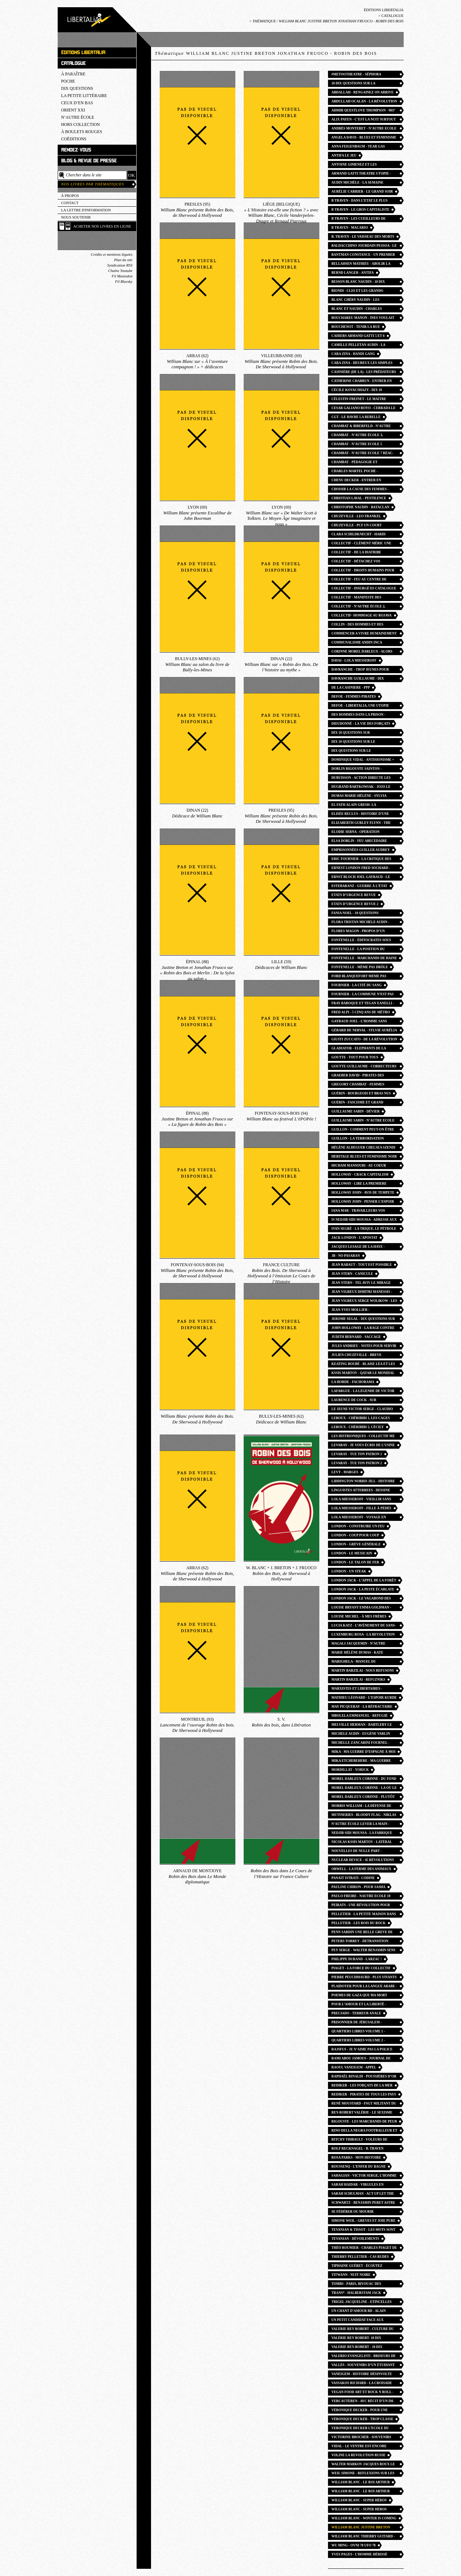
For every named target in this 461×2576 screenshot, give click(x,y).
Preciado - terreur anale (356, 2013)
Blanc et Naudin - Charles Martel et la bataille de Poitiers (364, 309)
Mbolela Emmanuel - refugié (360, 1715)
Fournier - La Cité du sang (357, 985)
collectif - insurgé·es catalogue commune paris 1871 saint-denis (364, 589)
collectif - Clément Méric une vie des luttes (361, 544)
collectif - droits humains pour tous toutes (363, 571)
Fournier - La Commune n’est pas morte (363, 995)
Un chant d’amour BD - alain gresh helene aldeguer (359, 2311)
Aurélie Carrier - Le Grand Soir (362, 191)
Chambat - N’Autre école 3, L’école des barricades (357, 436)
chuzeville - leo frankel (356, 516)
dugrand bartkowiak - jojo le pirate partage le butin (361, 787)
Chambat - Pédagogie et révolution (355, 463)
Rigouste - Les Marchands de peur (364, 2121)
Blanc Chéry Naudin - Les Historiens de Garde (356, 300)
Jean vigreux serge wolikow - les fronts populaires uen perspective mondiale (365, 1301)
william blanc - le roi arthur (361, 2482)
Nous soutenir (76, 217)
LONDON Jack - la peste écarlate (363, 1589)
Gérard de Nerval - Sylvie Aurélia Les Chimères (364, 1031)
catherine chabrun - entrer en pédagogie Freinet (362, 382)
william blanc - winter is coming (364, 2518)
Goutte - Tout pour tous (355, 1057)
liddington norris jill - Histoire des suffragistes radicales (363, 1482)
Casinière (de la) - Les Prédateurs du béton (364, 373)
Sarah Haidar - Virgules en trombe (358, 2185)
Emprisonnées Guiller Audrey (361, 850)
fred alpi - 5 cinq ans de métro (361, 1012)
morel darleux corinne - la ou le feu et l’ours (364, 1788)
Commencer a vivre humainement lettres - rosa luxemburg (364, 634)
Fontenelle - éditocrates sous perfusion (361, 941)
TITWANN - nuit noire (351, 2275)
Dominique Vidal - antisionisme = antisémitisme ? (363, 760)
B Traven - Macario (350, 227)
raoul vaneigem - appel (354, 2067)
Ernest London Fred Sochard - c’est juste (361, 869)
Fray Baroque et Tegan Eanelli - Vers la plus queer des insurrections (363, 1004)
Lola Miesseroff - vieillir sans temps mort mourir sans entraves (361, 1500)
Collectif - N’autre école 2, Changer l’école (358, 607)
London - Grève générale (356, 1544)
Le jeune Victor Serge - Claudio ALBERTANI (362, 1410)
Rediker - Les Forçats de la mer (362, 2085)
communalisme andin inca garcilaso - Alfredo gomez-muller (359, 643)
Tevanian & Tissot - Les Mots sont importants (364, 2230)
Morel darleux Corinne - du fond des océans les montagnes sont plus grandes (364, 1779)
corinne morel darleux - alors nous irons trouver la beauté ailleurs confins (362, 652)
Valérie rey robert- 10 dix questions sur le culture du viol (364, 2339)
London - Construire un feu (358, 1526)
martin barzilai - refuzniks (358, 1679)
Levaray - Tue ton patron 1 (357, 1454)
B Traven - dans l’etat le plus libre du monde (360, 201)
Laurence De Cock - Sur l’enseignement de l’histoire (360, 1401)
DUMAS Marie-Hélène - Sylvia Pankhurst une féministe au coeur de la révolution (359, 796)
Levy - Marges (345, 1472)
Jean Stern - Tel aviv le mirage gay (361, 1283)
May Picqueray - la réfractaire (362, 1706)
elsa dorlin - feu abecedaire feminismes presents (359, 841)
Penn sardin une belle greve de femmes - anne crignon (362, 1933)
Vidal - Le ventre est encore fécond (359, 2447)
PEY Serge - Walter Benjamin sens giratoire (364, 1951)
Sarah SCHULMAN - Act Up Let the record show (363, 2194)
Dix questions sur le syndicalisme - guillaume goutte (364, 751)
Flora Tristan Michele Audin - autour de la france (361, 923)
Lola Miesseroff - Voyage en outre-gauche (359, 1518)
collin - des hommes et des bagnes (358, 625)
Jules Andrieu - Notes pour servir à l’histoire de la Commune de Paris (364, 1347)
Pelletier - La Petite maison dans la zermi (364, 1915)
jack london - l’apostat (355, 1237)
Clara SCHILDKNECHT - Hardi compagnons (359, 535)
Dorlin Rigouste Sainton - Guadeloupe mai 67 (357, 769)
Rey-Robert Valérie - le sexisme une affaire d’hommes (362, 2113)
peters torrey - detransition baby (360, 1942)
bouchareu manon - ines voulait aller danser (363, 318)
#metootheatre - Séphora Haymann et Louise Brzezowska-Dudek (363, 75)
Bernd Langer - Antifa (353, 273)
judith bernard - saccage (356, 1337)
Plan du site (123, 260)
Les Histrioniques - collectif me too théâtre (363, 1437)
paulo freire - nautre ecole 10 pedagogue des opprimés (361, 1897)
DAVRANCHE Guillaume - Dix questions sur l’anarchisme (359, 679)
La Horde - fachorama (353, 1382)
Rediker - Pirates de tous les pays (364, 2094)
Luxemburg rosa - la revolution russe (363, 1635)
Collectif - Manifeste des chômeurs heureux (357, 598)
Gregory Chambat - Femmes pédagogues (358, 1085)
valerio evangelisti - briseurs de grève (364, 2357)
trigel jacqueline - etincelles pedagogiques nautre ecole (362, 2302)
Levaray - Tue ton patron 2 (357, 1463)
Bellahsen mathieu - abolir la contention (361, 264)
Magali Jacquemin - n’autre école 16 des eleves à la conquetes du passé (359, 1644)
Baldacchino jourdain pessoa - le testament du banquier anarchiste (364, 246)
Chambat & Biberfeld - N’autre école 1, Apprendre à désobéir (361, 427)
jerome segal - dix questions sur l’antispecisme (363, 1319)
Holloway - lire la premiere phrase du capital (359, 1184)
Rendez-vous (76, 150)
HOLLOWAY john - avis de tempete (363, 1192)
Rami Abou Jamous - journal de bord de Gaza (361, 2059)
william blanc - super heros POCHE (359, 2510)
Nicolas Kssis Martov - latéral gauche (362, 1843)
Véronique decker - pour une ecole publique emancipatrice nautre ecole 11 (361, 2411)
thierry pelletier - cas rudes (360, 2257)
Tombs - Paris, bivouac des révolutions (356, 2284)
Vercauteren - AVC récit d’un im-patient (363, 2402)
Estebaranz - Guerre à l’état (359, 886)
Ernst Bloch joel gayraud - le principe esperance (361, 878)
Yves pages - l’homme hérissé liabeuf (359, 2555)
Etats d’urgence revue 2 (355, 904)
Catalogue (392, 16)
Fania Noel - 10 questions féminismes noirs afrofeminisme (363, 914)
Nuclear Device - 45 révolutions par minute (363, 1861)
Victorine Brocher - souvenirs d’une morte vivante (361, 2438)
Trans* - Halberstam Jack (356, 2293)
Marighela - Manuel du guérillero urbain (354, 1662)
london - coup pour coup (355, 1535)
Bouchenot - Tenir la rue (356, 327)
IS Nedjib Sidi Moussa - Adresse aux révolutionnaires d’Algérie (364, 1220)
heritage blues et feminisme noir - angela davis (364, 1157)
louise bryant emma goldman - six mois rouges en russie (361, 1608)
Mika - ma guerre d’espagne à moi (364, 1752)
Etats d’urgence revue (354, 895)
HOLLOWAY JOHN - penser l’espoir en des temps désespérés (363, 1202)
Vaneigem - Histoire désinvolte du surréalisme (362, 2375)
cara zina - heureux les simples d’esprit (362, 364)
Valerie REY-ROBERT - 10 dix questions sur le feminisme (358, 2348)
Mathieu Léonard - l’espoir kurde (364, 1697)
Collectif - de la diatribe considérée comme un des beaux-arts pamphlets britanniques (363, 553)
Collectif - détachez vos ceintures (356, 562)
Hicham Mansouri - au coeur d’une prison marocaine (359, 1166)
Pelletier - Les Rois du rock (359, 1923)
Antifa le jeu (344, 155)
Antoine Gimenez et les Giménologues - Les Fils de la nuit (360, 165)
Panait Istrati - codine (353, 1878)
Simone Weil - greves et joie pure (364, 2220)
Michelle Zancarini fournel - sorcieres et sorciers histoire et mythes (364, 1743)
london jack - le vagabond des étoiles (361, 1599)
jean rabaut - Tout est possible (362, 1265)
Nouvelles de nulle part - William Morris (357, 1852)
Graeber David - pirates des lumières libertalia (358, 1076)
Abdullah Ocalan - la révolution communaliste (364, 102)
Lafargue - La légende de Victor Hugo (363, 1392)
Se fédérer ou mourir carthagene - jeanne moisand (360, 2212)
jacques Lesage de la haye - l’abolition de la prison (358, 1247)
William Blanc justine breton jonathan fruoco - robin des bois (364, 2528)
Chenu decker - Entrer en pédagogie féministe (356, 481)
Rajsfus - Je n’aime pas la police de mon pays (362, 2050)
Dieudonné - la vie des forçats (361, 723)
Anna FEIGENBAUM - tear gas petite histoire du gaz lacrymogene (358, 147)
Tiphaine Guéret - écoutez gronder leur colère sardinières (357, 2266)
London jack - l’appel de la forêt (364, 1580)
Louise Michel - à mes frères (359, 1616)
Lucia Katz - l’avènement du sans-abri (364, 1626)
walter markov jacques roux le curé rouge (363, 2465)
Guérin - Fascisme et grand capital (358, 1103)
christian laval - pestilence (359, 498)
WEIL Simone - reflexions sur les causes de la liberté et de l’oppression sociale (363, 2474)
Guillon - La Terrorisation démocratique (358, 1139)
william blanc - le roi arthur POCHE (361, 2492)
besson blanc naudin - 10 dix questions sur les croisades (359, 282)
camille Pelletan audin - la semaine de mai (359, 345)
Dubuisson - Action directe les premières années (361, 778)
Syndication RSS (119, 265)
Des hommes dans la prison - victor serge (359, 715)
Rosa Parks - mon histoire (356, 2157)
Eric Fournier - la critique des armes (361, 860)
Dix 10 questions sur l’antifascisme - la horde (356, 733)
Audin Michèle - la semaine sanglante (358, 183)
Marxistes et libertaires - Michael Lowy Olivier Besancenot (357, 1689)
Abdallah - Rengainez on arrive (363, 92)
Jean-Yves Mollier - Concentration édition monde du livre (364, 1310)
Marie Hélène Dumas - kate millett (358, 1653)
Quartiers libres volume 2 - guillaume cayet (358, 2041)
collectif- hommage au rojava (362, 615)
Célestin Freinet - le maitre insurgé (359, 400)
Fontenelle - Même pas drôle (360, 967)
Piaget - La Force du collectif (361, 1968)
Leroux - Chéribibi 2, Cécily (358, 1427)
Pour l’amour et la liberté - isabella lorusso (359, 2005)
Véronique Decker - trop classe (363, 2419)
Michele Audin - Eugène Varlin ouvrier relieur (361, 1734)
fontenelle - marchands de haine (364, 958)
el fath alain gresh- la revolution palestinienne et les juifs (363, 805)
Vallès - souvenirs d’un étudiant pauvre (363, 2366)
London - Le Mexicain (352, 1553)
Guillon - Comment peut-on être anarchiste (363, 1130)
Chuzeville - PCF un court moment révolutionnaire (357, 526)
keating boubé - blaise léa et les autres (363, 1365)
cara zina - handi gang (353, 354)
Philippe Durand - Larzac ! (357, 1959)
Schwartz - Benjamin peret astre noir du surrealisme (363, 2203)
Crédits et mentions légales (112, 254)
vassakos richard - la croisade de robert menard (362, 2384)
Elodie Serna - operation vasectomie (356, 832)
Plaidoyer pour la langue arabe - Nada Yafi (364, 1987)
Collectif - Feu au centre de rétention (359, 580)
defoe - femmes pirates (354, 696)
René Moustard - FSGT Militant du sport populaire (364, 2104)
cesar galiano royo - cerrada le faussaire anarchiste (364, 409)
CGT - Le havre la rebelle (356, 417)
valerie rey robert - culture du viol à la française (363, 2330)
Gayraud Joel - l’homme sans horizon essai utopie (359, 1022)
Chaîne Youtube (120, 271)
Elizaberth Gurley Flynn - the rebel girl (361, 823)
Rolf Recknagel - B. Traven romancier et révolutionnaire (362, 2149)
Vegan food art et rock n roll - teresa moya (363, 2393)
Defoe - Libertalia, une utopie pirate (360, 706)
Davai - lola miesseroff (354, 660)
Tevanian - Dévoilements (356, 2239)
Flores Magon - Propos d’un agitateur (358, 932)
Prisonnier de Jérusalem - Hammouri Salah (357, 2023)
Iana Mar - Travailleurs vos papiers (358, 1211)
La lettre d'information (86, 210)
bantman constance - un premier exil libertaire (363, 255)
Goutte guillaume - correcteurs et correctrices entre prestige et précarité (364, 1067)
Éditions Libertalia (383, 10)
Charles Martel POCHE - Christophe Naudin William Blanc (358, 472)
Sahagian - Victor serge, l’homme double (364, 2176)
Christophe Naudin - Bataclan (361, 507)
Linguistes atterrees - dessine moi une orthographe (361, 1491)
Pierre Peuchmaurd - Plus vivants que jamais (364, 1978)
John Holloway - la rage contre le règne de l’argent (363, 1328)
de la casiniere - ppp (351, 687)
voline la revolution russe (359, 2455)
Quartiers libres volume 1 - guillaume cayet (358, 2032)
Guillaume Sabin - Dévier (356, 1111)
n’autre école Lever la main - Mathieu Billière (361, 1824)
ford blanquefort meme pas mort (359, 977)
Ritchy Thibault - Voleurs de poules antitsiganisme (359, 2140)
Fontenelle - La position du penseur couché (358, 950)
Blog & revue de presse (89, 160)
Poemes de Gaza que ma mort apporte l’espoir (359, 1996)
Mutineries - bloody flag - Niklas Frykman (364, 1815)
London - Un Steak (349, 1571)
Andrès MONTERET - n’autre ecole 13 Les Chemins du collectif (364, 129)
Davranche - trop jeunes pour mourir (360, 670)
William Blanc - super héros (359, 2500)
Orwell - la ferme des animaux (361, 1869)
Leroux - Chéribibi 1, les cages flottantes (361, 1419)
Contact (70, 203)
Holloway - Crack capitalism (360, 1174)
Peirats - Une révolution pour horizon (361, 1906)
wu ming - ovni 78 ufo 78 (354, 2545)
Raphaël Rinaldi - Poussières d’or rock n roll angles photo (364, 2077)
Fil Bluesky (123, 282)
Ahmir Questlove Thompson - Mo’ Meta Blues (363, 111)
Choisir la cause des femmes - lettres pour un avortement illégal (360, 490)
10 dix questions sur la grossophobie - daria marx (358, 84)
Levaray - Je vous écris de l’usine (363, 1445)
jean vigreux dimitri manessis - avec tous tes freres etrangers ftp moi (363, 1292)
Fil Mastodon (122, 276)
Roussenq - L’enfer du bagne (359, 2166)
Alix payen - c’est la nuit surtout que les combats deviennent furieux (364, 120)
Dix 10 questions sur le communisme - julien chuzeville (363, 742)
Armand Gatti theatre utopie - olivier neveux (361, 174)
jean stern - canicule (352, 1274)
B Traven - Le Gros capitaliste (361, 209)
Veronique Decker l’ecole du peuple (360, 2429)
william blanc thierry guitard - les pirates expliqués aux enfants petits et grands (363, 2537)
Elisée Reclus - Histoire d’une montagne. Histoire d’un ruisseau (364, 814)
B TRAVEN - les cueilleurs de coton (359, 219)
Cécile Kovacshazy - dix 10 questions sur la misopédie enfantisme (358, 391)
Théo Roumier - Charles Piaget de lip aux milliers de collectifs (364, 2248)
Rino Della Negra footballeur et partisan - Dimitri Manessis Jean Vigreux (365, 2131)
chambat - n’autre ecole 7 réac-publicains (363, 454)
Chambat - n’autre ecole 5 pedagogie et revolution (357, 445)
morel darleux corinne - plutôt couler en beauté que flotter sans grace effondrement (363, 1797)
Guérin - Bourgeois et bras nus (361, 1093)
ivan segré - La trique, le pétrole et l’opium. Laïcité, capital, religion (364, 1229)
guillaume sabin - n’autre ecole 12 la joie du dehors (363, 1121)
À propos (70, 196)
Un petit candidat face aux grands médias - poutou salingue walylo (364, 2320)
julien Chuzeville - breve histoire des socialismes (357, 1356)
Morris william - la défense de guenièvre (361, 1806)
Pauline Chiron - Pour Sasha (359, 1887)
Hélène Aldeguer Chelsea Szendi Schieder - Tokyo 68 (363, 1148)
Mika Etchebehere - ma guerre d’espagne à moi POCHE (361, 1761)
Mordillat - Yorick (350, 1770)
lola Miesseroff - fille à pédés (361, 1508)
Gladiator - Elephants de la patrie (359, 1049)
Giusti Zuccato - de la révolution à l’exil (365, 1040)
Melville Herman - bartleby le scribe (362, 1725)
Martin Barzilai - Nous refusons (363, 1670)
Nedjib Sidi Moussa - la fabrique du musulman (362, 1833)
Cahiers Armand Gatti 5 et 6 (358, 336)
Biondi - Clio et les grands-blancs (358, 291)
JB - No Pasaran (346, 1256)
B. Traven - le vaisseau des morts (363, 236)
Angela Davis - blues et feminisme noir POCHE (364, 138)
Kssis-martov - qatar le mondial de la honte (363, 1374)
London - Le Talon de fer (355, 1562)
